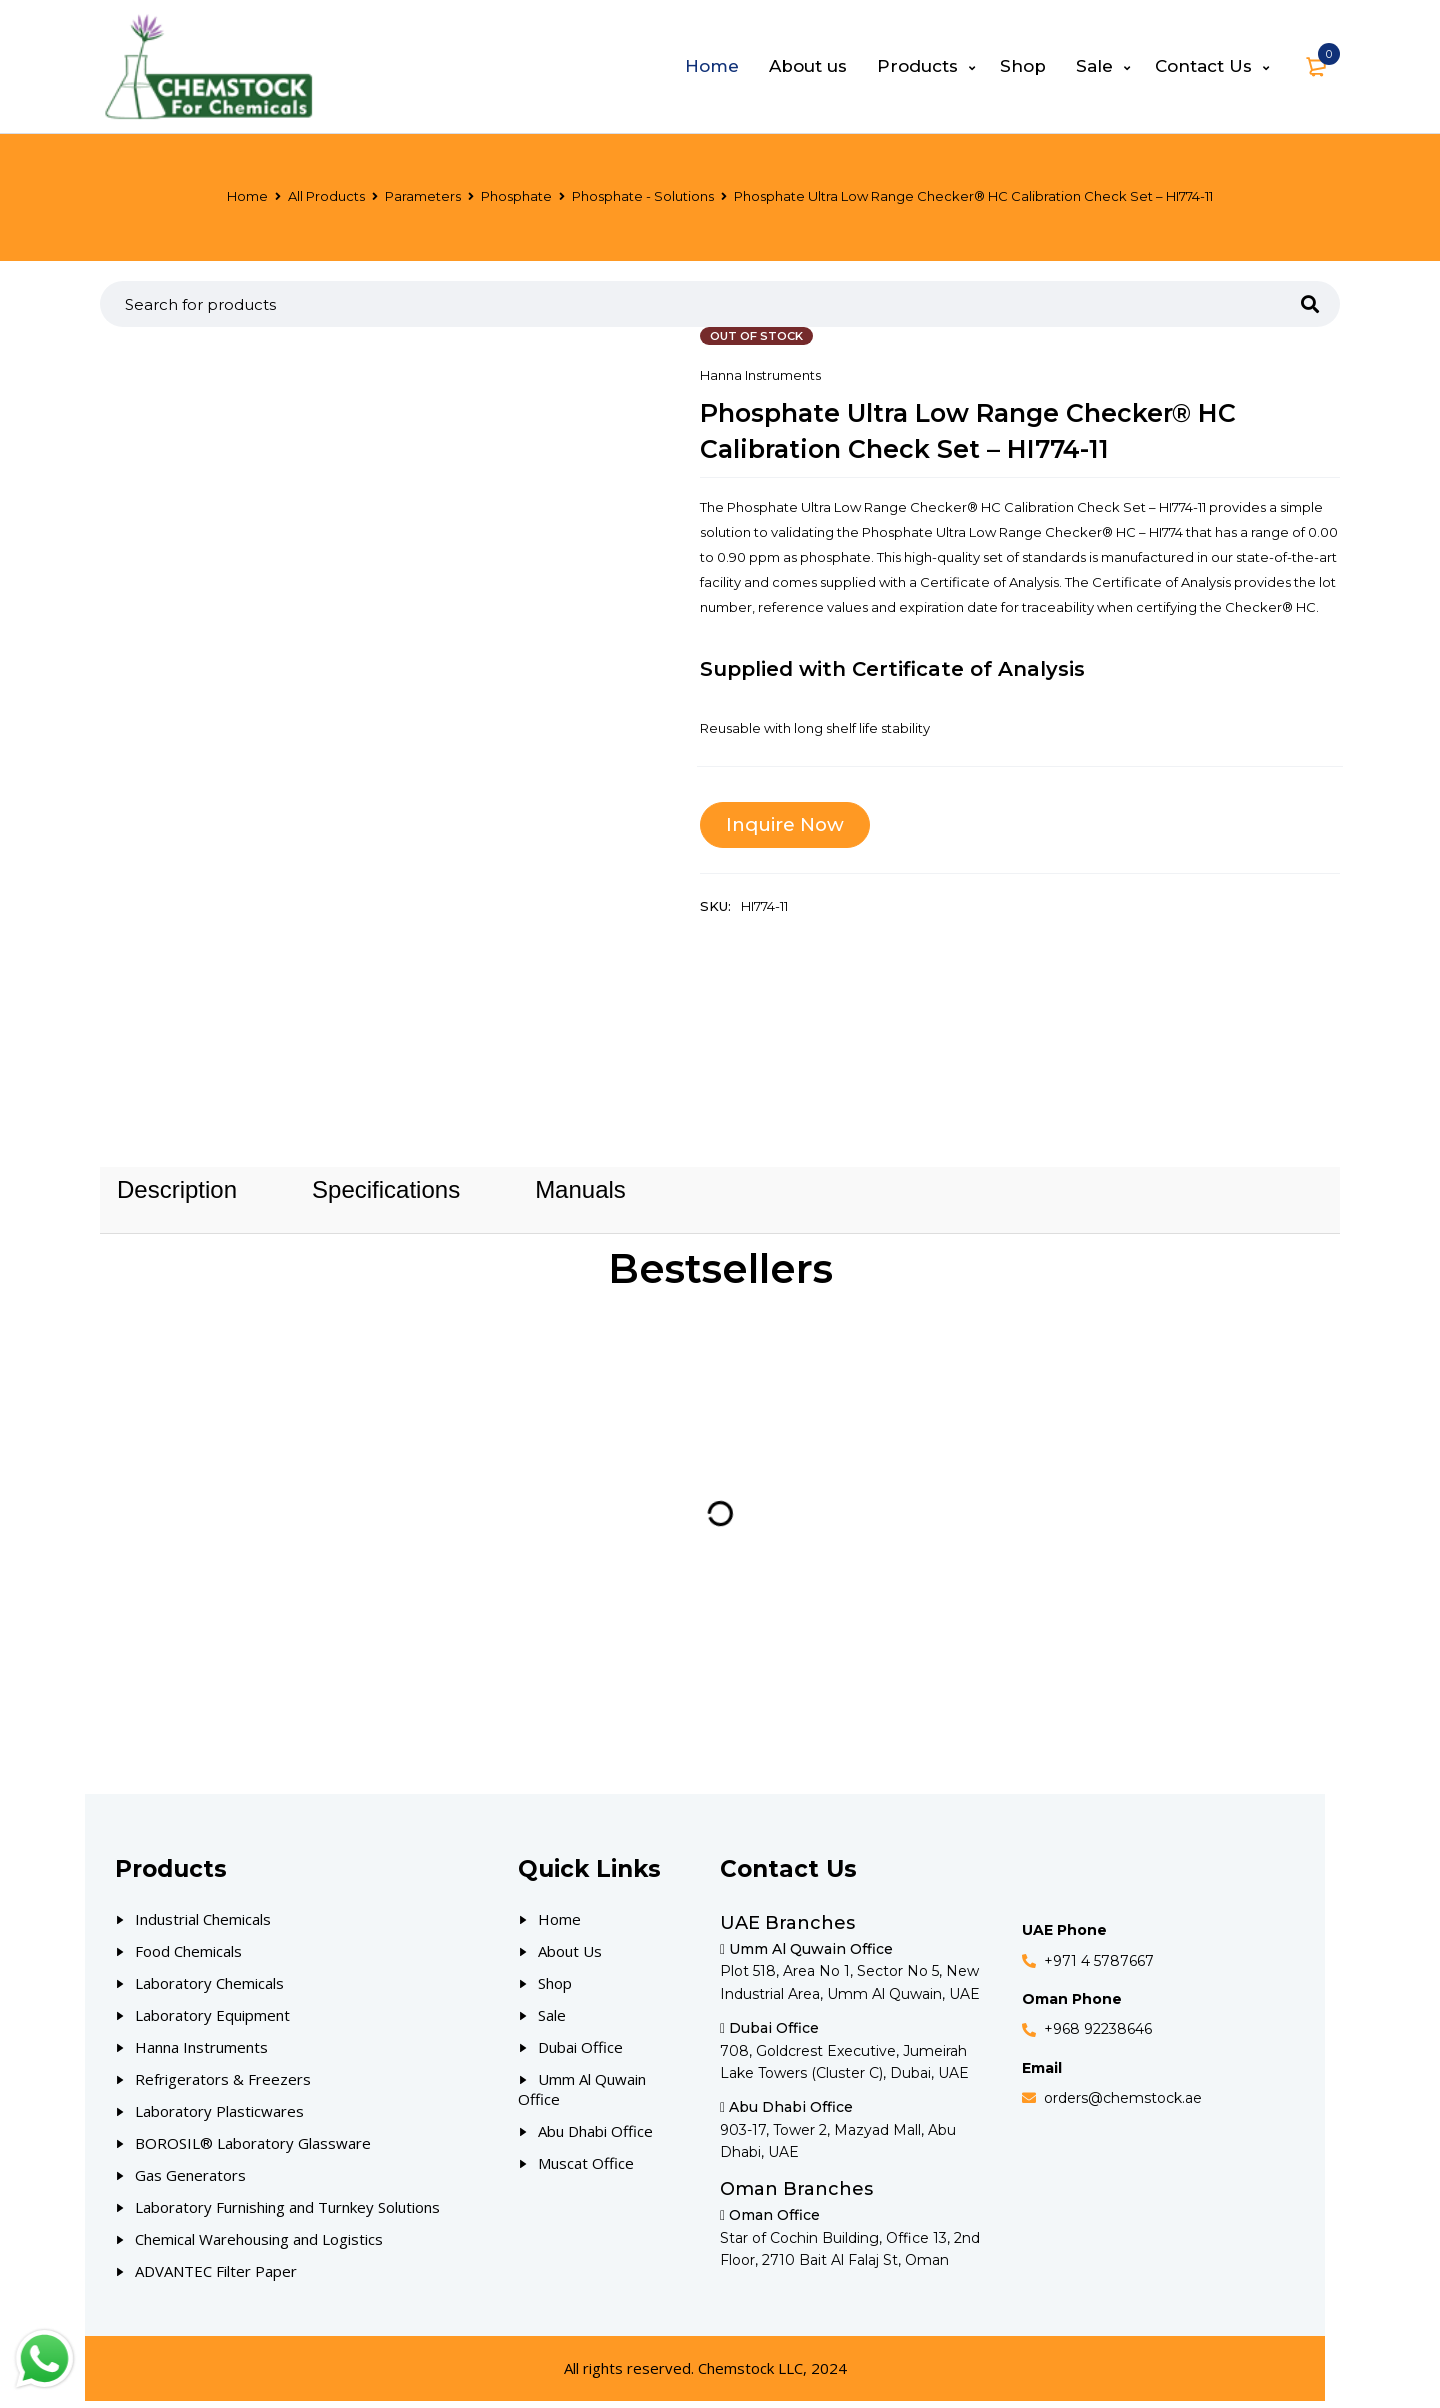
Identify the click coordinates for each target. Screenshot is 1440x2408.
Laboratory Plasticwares (219, 2118)
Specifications (386, 1193)
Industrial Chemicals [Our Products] (203, 1926)
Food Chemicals (188, 1958)
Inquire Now (789, 825)
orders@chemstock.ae (1123, 2105)
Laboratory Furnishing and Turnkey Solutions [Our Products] (287, 2214)
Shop (555, 1990)
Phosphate (516, 196)
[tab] (177, 1193)
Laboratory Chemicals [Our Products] (209, 1990)
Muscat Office (586, 2170)
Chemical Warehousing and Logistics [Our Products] (259, 2246)
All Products (326, 196)
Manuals (580, 1193)
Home (247, 196)
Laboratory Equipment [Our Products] (212, 2022)
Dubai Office (580, 2054)
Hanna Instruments (760, 375)
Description (177, 1193)
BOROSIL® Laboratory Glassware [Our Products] (253, 2150)
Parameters (423, 196)
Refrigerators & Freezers (223, 2086)
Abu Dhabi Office (595, 2138)
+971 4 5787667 (1099, 1967)
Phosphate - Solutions (643, 196)
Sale (552, 2022)
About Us (570, 1958)
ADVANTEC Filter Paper (216, 2278)
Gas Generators (190, 2182)
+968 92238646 (1098, 2036)
